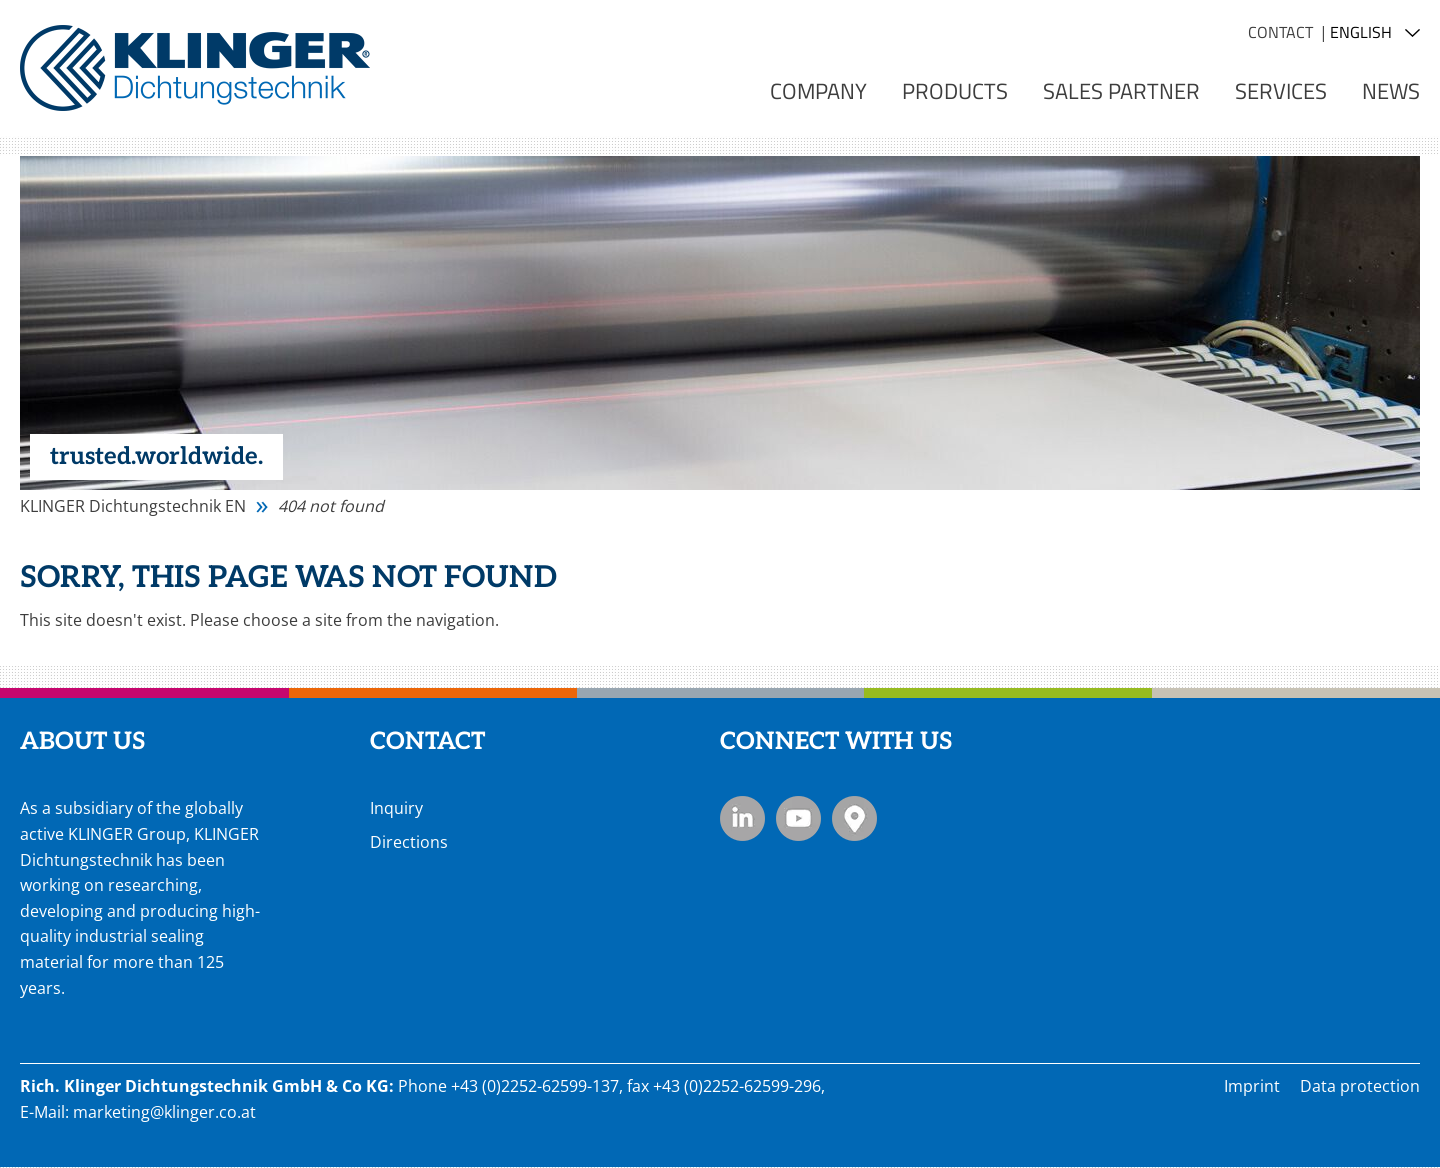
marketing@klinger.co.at (164, 1112)
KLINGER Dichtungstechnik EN (133, 506)
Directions (409, 842)
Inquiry (396, 808)
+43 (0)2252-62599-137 (535, 1086)
